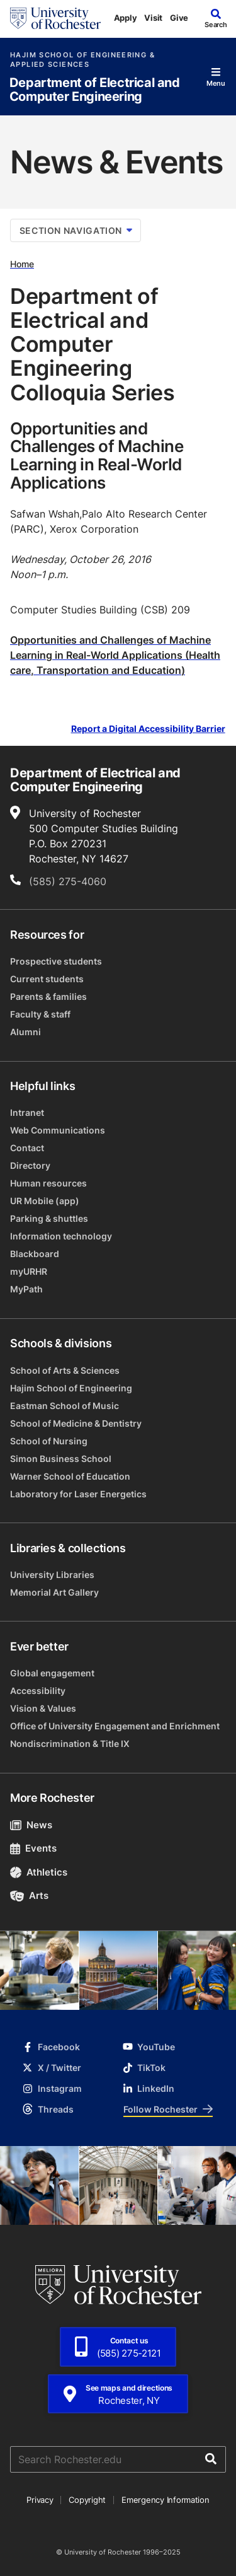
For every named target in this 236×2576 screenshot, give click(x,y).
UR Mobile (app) (44, 1201)
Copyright (87, 2499)
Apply (125, 17)
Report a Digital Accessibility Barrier (148, 729)
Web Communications (57, 1130)
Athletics (38, 1872)
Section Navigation (76, 230)
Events (33, 1848)
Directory (30, 1165)
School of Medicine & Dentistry (76, 1423)
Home (22, 264)
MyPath (26, 1289)
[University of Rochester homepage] (55, 18)
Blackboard (34, 1254)
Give (179, 17)
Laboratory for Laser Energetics (78, 1494)
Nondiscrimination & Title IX (70, 1743)
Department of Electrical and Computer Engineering (94, 90)
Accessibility (37, 1691)
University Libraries (52, 1575)
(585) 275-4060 (67, 881)
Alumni (25, 1032)
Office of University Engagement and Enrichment (115, 1726)
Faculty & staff (40, 1014)
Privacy (39, 2499)
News (31, 1824)
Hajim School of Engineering (71, 1388)
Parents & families (48, 996)
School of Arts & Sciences (65, 1370)
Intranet (27, 1112)
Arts (29, 1895)
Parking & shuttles (49, 1218)
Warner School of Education (70, 1476)
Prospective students (56, 961)
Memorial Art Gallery (54, 1592)
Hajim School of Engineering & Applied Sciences (82, 59)
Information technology (61, 1236)
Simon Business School (60, 1459)
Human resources (48, 1183)
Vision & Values (43, 1708)
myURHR (28, 1271)
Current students (47, 979)
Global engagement (52, 1673)
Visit (153, 17)
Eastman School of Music (64, 1406)
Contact (27, 1148)
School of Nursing (48, 1441)
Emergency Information (165, 2499)
